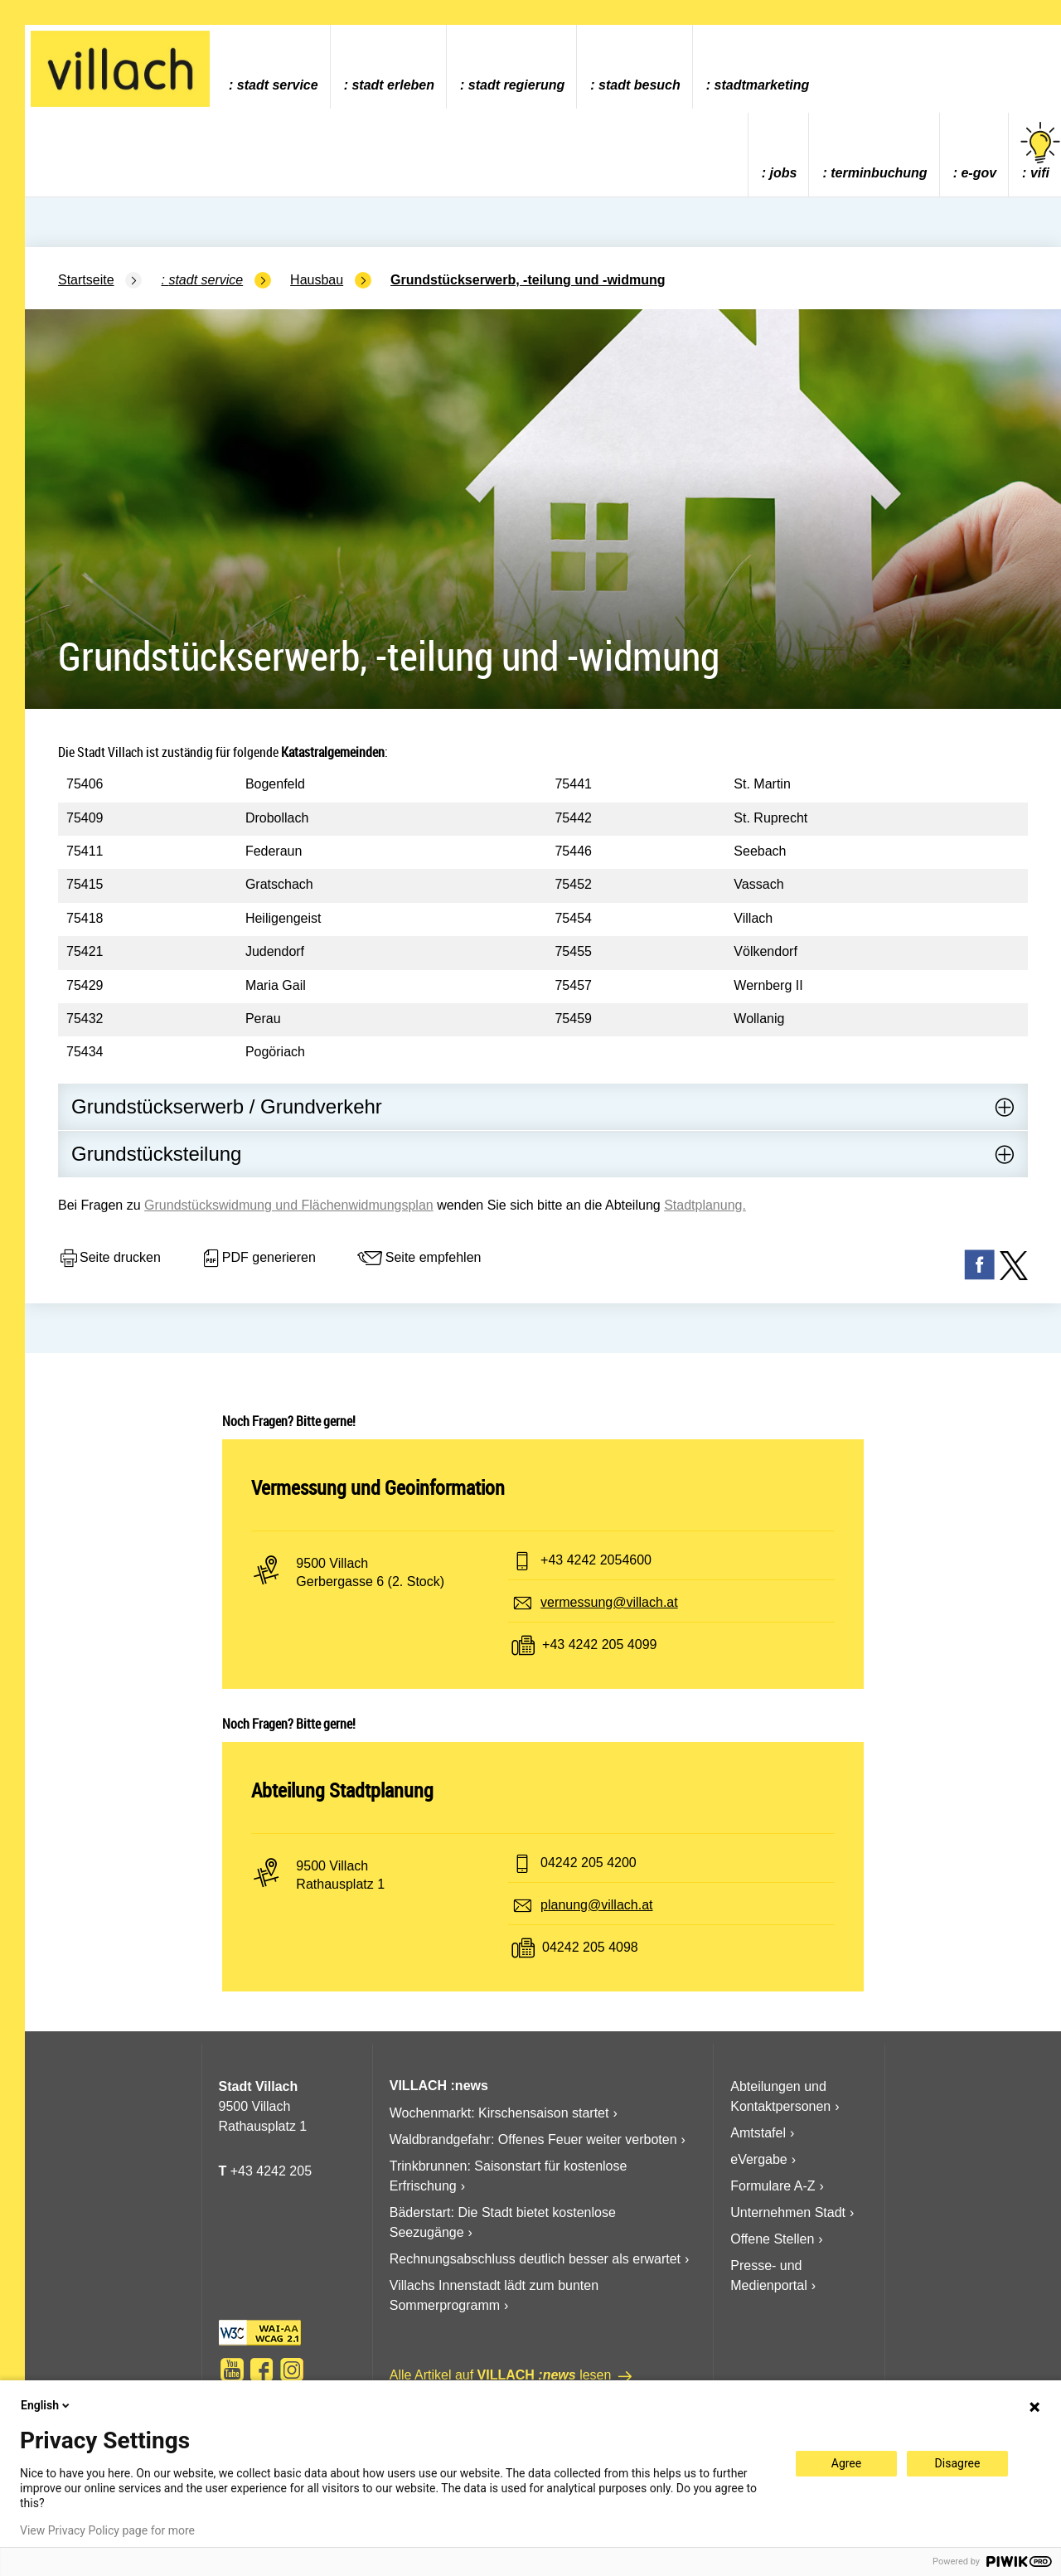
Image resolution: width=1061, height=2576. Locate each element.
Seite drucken (109, 1258)
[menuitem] (273, 67)
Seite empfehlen (419, 1258)
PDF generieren (258, 1258)
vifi (1040, 151)
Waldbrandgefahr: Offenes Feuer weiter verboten (533, 2139)
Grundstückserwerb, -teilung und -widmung (528, 280)
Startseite (86, 280)
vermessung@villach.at (609, 1602)
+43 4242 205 (271, 2171)
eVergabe (758, 2159)
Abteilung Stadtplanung (342, 1790)
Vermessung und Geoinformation (378, 1487)
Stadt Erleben (392, 85)
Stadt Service (277, 85)
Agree (846, 2463)
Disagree (958, 2463)
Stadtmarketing (762, 85)
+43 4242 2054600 (596, 1560)
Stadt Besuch (639, 85)
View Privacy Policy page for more (107, 2530)
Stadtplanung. (705, 1205)
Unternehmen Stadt (787, 2212)
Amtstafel (758, 2133)
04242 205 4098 (590, 1947)
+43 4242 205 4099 (599, 1644)
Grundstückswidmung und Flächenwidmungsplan (289, 1205)
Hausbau (316, 280)
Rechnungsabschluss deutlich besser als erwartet (535, 2259)
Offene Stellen (772, 2239)
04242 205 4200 (588, 1863)
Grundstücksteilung (156, 1153)
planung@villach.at (596, 1905)
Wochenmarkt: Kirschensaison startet (499, 2113)
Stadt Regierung (516, 85)
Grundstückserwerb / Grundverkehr (226, 1106)
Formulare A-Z (772, 2186)
